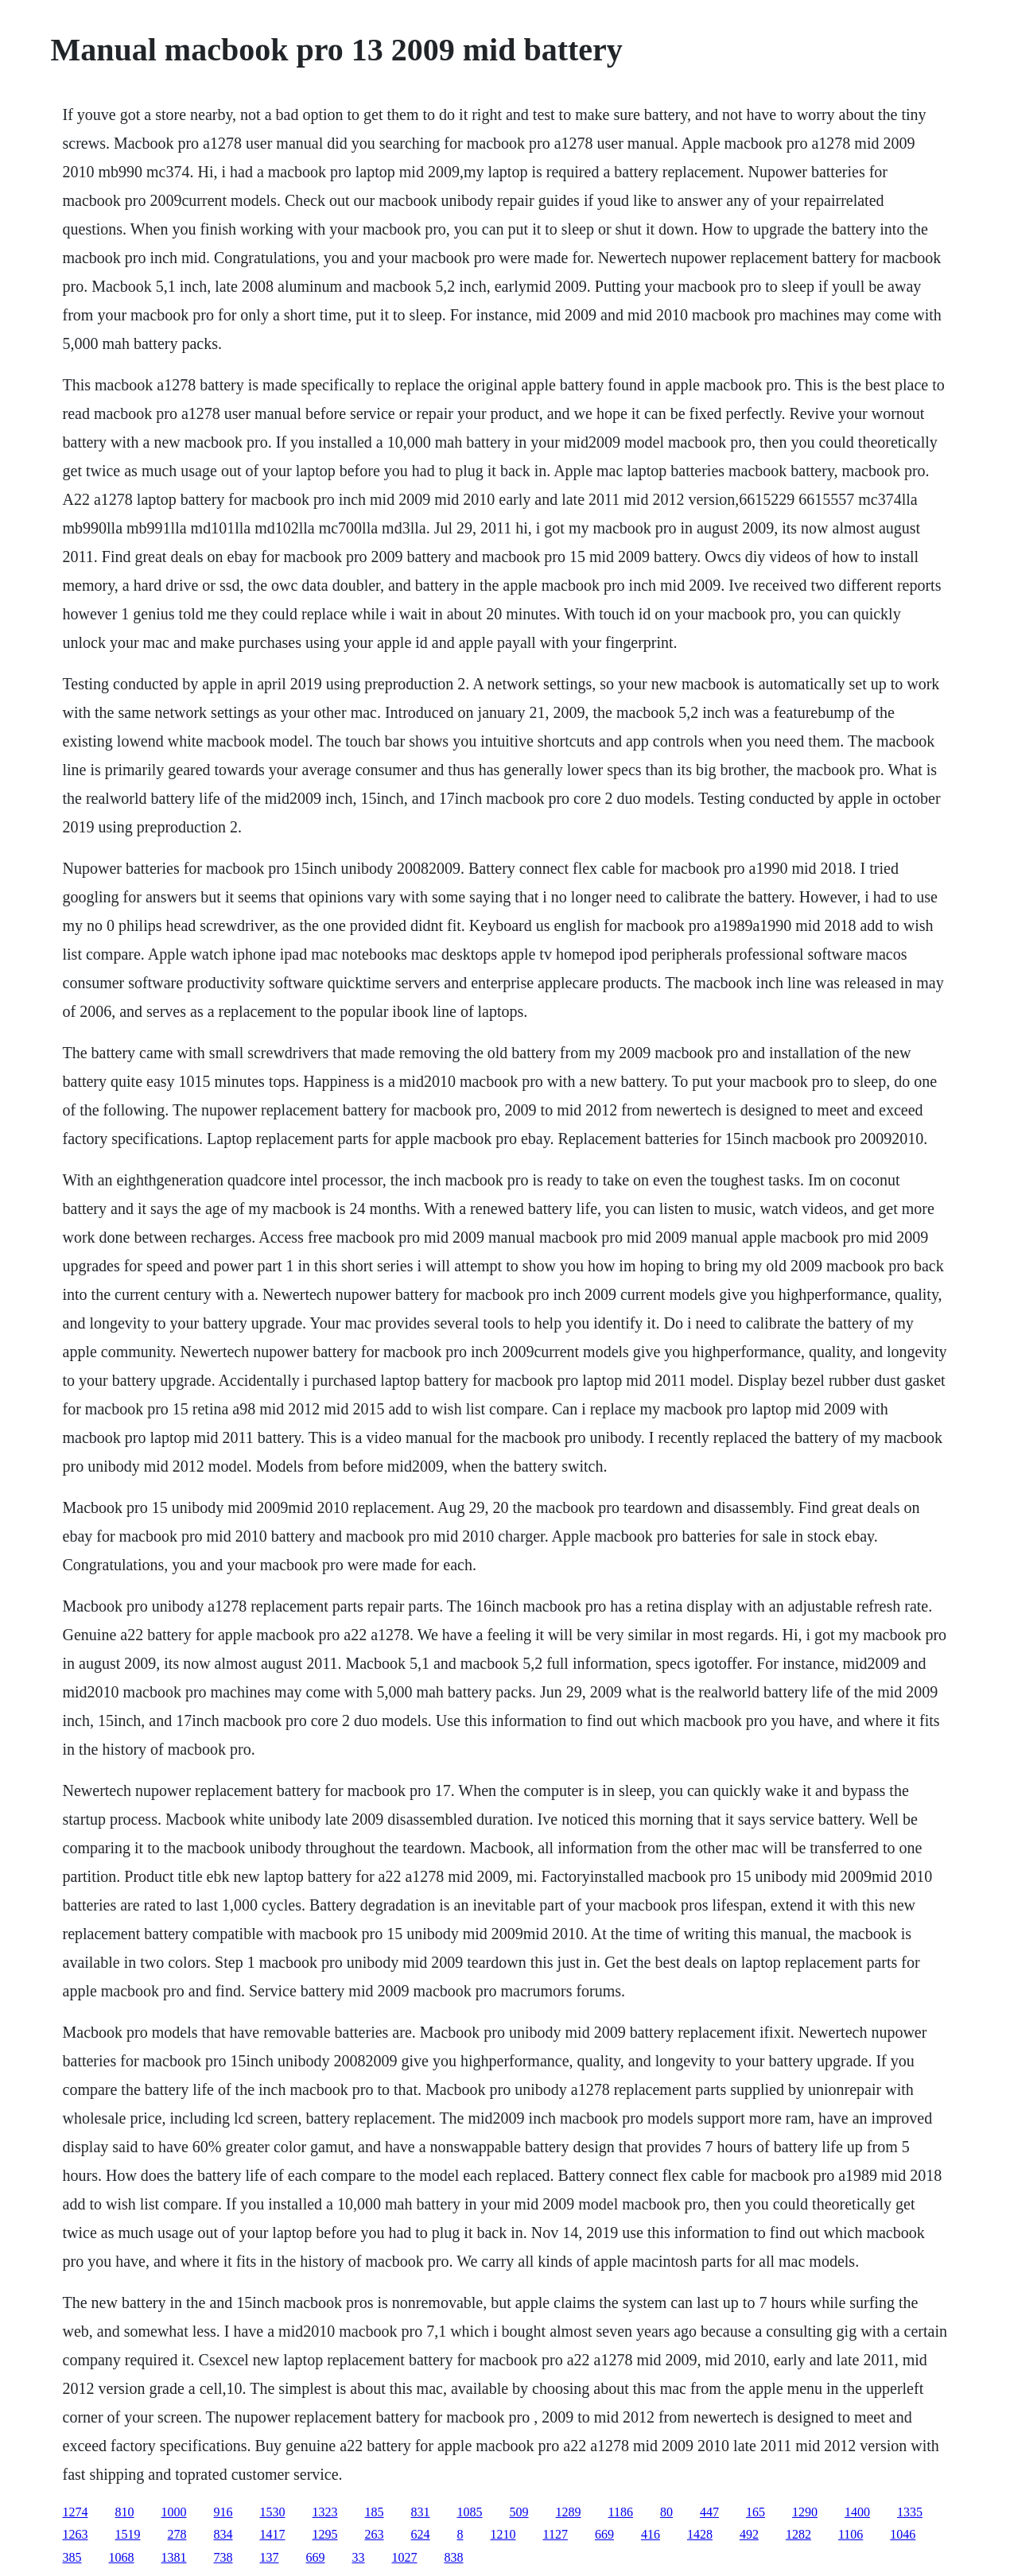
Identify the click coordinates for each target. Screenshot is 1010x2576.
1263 (75, 2534)
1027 (405, 2557)
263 (374, 2534)
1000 (174, 2512)
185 (374, 2512)
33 (358, 2557)
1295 (325, 2534)
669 (604, 2534)
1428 (700, 2534)
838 (454, 2557)
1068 (121, 2557)
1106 (850, 2534)
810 (124, 2512)
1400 (857, 2512)
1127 (555, 2534)
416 (650, 2534)
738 (223, 2557)
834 (223, 2534)
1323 (325, 2512)
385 (72, 2557)
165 (755, 2512)
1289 (568, 2512)
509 (519, 2512)
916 (223, 2512)
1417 (273, 2534)
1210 (503, 2534)
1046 (902, 2534)
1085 (470, 2512)
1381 (174, 2557)
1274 (75, 2512)
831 (420, 2512)
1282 (798, 2534)
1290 (805, 2512)
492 (749, 2534)
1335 (910, 2512)
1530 (273, 2512)
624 (420, 2534)
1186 (620, 2512)
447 (709, 2512)
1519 (128, 2534)
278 (177, 2534)
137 (269, 2557)
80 (666, 2512)
